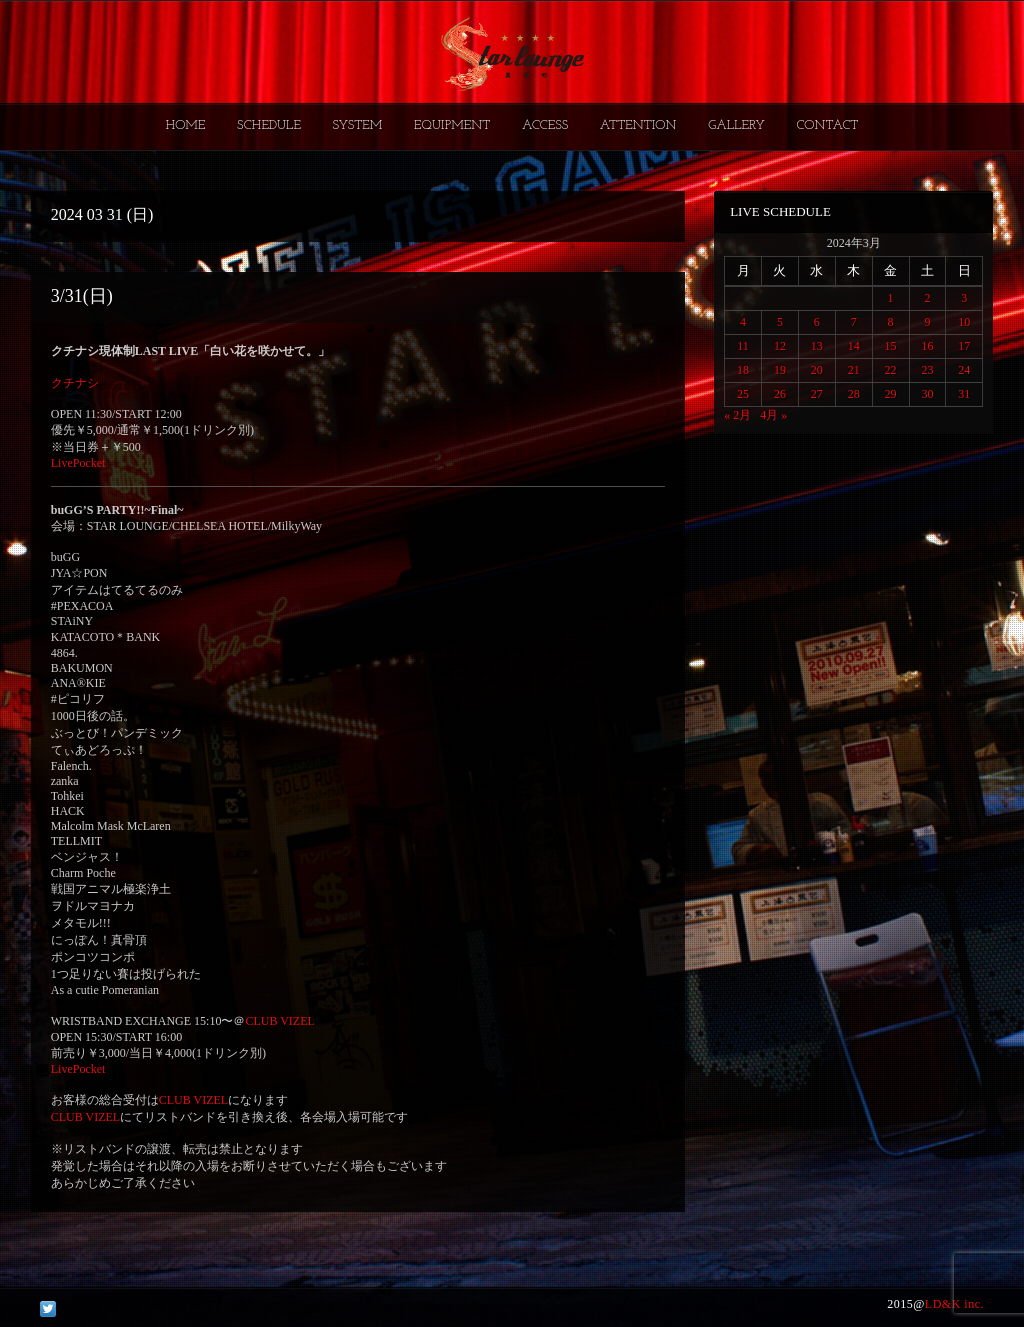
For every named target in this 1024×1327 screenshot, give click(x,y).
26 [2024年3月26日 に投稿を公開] (780, 394)
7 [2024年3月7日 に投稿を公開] (854, 322)
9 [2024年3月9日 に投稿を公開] (927, 322)
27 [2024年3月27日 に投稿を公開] (817, 394)
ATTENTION (638, 125)
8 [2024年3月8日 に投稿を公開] (891, 322)
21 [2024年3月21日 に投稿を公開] (854, 370)
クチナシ (75, 383)
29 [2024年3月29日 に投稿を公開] (891, 394)
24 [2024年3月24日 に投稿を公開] (964, 370)
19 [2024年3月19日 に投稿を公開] (780, 370)
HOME (186, 125)
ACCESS (545, 125)
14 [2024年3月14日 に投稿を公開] (854, 346)
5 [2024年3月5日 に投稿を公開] (780, 322)
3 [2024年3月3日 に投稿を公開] (964, 298)
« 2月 (737, 415)
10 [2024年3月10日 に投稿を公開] (964, 322)
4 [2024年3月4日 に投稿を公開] (743, 322)
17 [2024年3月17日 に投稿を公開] (964, 346)
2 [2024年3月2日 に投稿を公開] (927, 298)
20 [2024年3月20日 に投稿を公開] (817, 370)
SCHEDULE (269, 125)
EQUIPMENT (452, 125)
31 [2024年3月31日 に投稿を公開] (964, 394)
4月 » (773, 415)
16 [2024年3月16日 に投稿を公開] (927, 346)
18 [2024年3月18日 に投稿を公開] (743, 370)
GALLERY (736, 125)
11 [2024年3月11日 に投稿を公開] (743, 346)
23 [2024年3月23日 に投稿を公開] (927, 370)
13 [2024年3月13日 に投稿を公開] (817, 346)
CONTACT (827, 125)
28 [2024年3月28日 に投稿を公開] (854, 394)
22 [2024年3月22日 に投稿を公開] (891, 370)
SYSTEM (358, 125)
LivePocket (78, 463)
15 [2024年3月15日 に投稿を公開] (891, 346)
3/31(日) (82, 296)
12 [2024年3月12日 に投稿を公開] (780, 346)
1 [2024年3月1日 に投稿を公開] (891, 298)
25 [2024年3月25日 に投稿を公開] (743, 394)
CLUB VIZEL (279, 1021)
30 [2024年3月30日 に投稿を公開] (927, 394)
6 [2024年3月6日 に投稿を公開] (817, 322)
